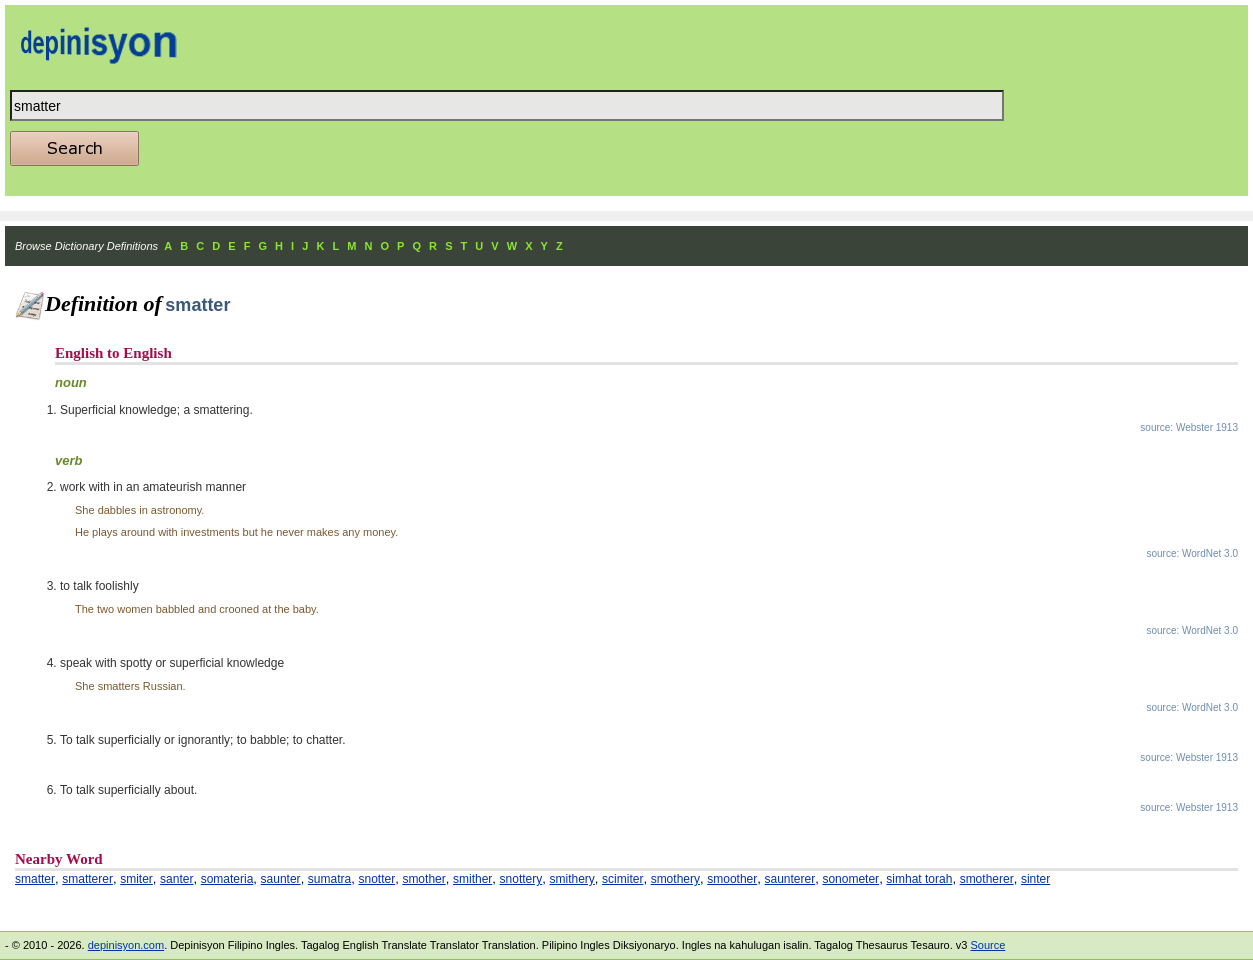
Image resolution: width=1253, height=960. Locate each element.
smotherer (987, 879)
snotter (376, 879)
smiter (136, 879)
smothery (675, 879)
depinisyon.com (126, 945)
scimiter (622, 879)
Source (987, 945)
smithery (571, 879)
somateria (227, 879)
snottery (521, 879)
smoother (732, 879)
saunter (281, 879)
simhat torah (919, 879)
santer (176, 879)
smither (472, 879)
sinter (1035, 879)
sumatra (329, 879)
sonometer (850, 879)
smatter (35, 879)
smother (423, 879)
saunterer (789, 879)
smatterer (87, 879)
